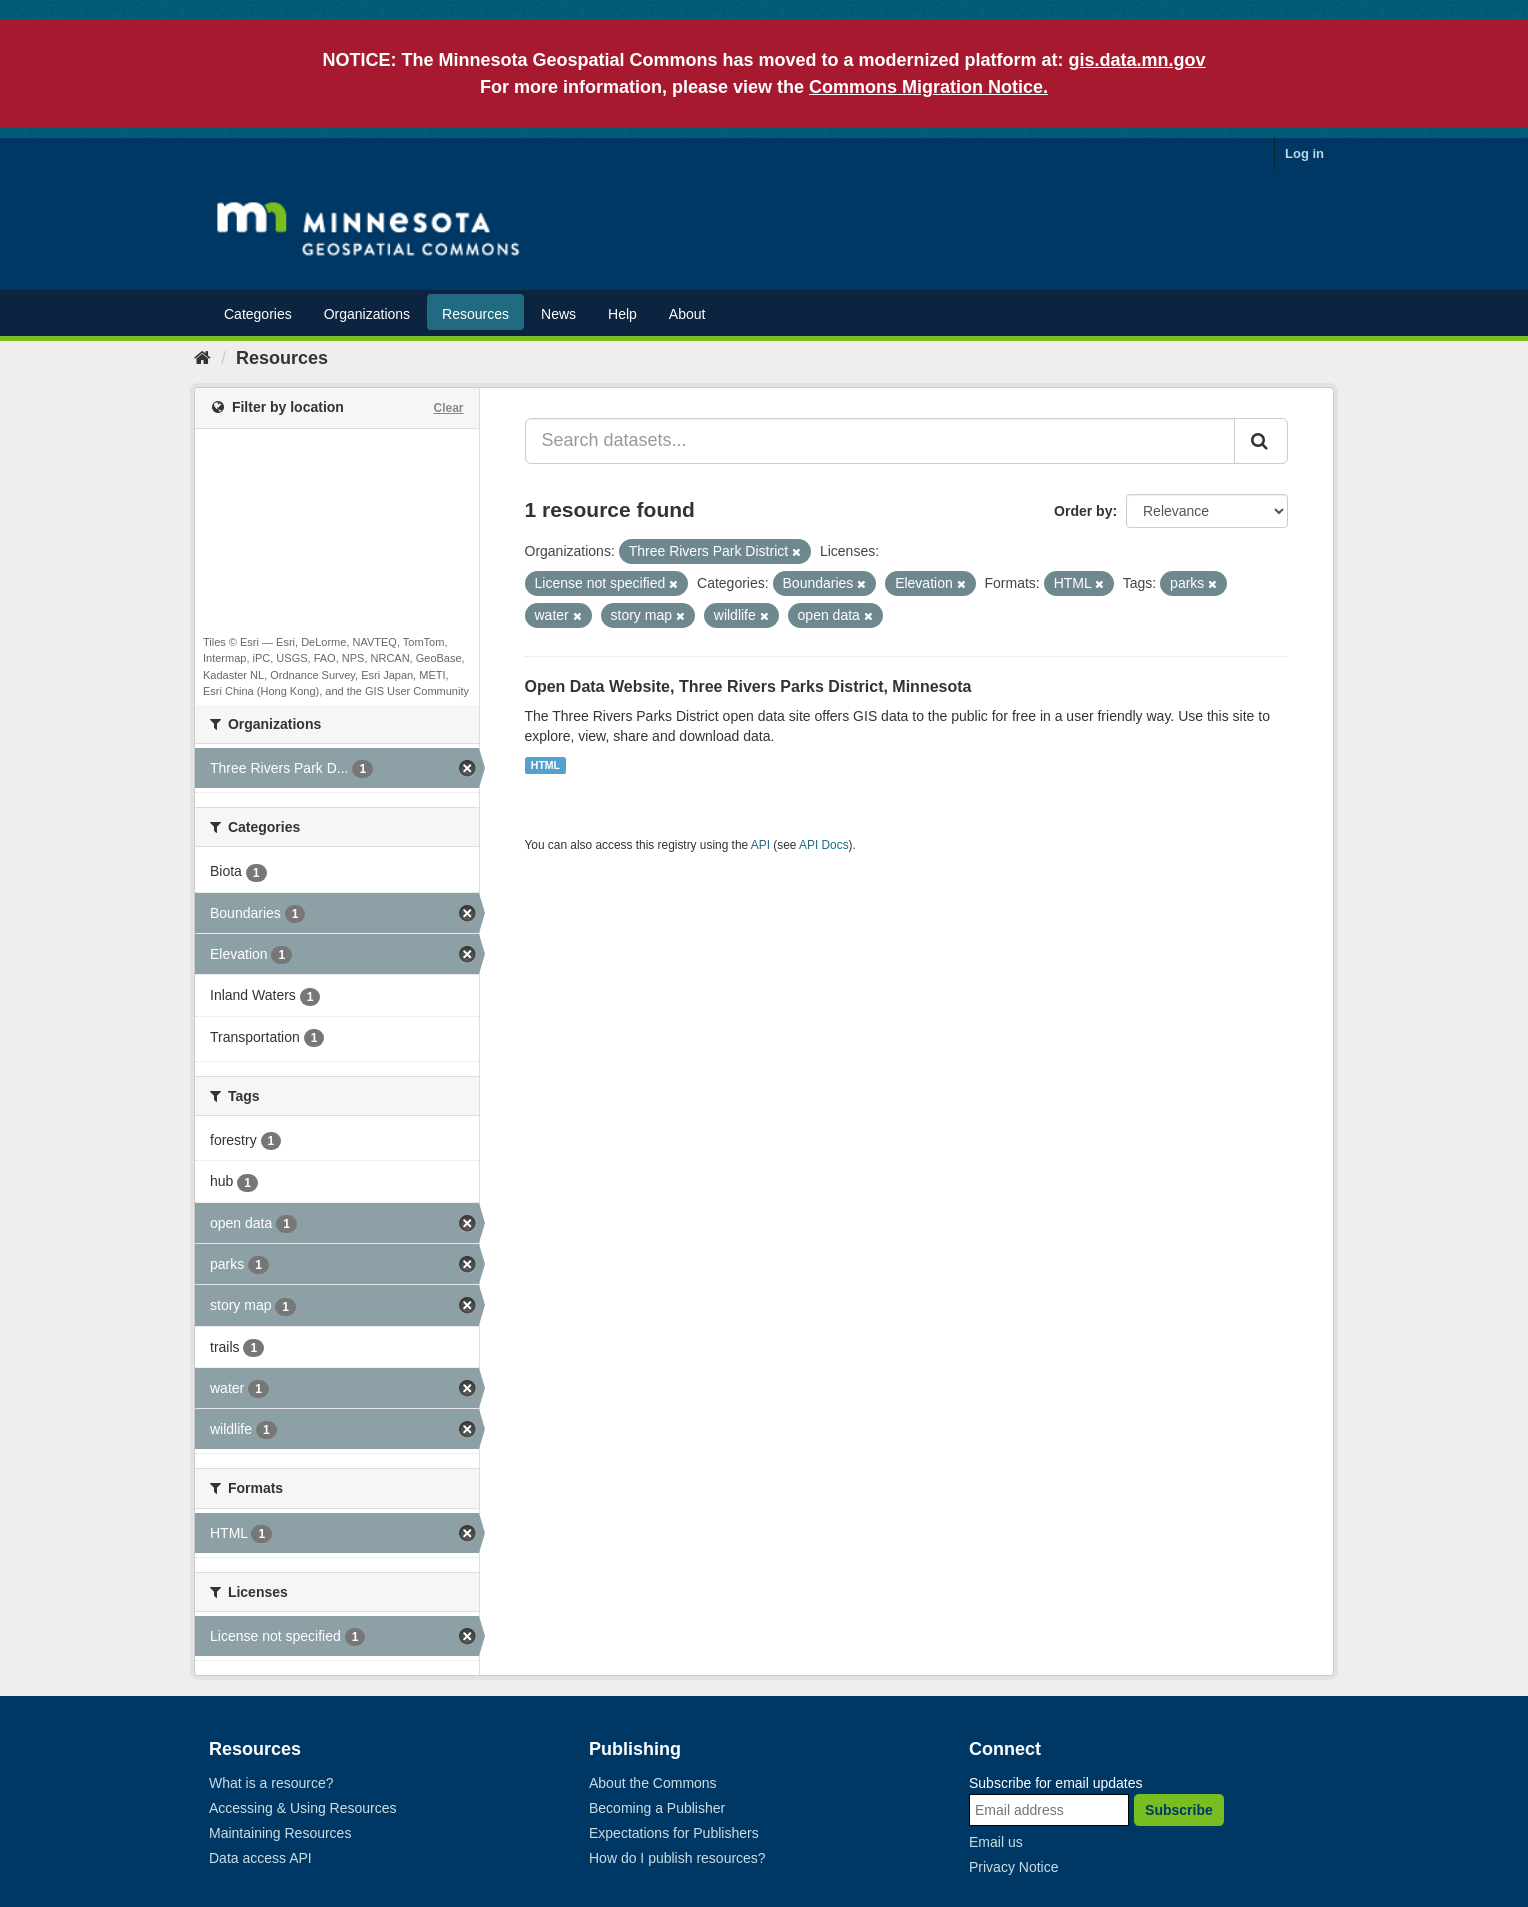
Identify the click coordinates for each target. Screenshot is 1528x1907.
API (760, 845)
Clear (448, 408)
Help (622, 314)
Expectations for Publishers (674, 1833)
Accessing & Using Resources (303, 1808)
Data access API (260, 1858)
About (687, 314)
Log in (1304, 153)
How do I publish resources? (677, 1858)
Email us (996, 1842)
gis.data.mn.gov (1137, 60)
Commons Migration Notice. (928, 87)
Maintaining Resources (280, 1833)
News (558, 314)
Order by (1083, 511)
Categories (258, 314)
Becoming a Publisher (657, 1808)
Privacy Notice (1013, 1867)
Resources (475, 314)
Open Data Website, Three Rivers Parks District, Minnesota (748, 686)
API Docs (824, 845)
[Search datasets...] (880, 441)
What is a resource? (271, 1783)
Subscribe (1179, 1810)
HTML (545, 765)
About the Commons (653, 1783)
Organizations (367, 314)
